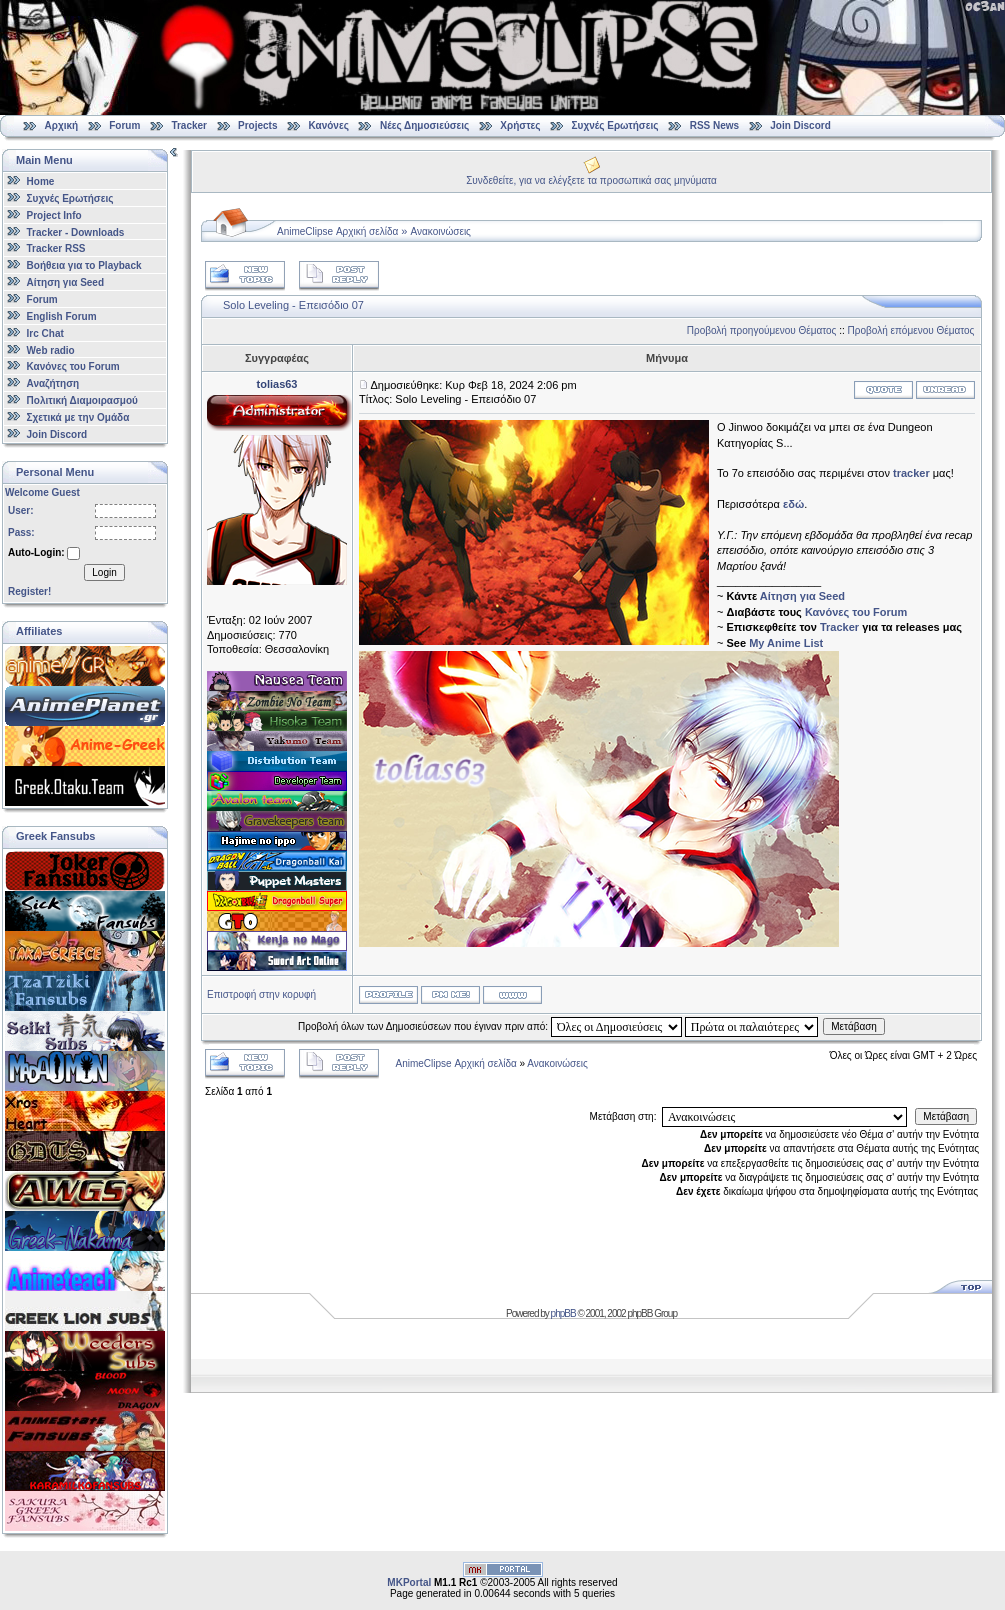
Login (104, 572)
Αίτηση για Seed (65, 282)
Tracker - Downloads (76, 231)
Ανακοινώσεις (441, 231)
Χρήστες (520, 125)
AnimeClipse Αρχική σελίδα (337, 231)
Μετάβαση (854, 1026)
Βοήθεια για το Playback (84, 265)
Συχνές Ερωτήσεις (617, 125)
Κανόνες (329, 125)
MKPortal (409, 1582)
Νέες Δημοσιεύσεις (424, 125)
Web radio (51, 349)
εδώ (793, 504)
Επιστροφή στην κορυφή (261, 994)
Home (41, 181)
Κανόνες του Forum (73, 366)
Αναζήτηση (53, 383)
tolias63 (277, 384)
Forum (124, 125)
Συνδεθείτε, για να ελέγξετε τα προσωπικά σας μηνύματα (591, 180)
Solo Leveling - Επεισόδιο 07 (293, 305)
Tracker (189, 125)
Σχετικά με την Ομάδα (78, 417)
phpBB (563, 1313)
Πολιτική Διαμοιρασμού (82, 400)
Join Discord (800, 125)
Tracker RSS (56, 248)
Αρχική (62, 125)
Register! (29, 591)
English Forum (62, 316)
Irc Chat (45, 333)
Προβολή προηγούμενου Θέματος (762, 330)
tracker (911, 473)
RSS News (714, 125)
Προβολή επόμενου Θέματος (911, 330)
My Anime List (786, 643)
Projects (257, 125)
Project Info (54, 215)
